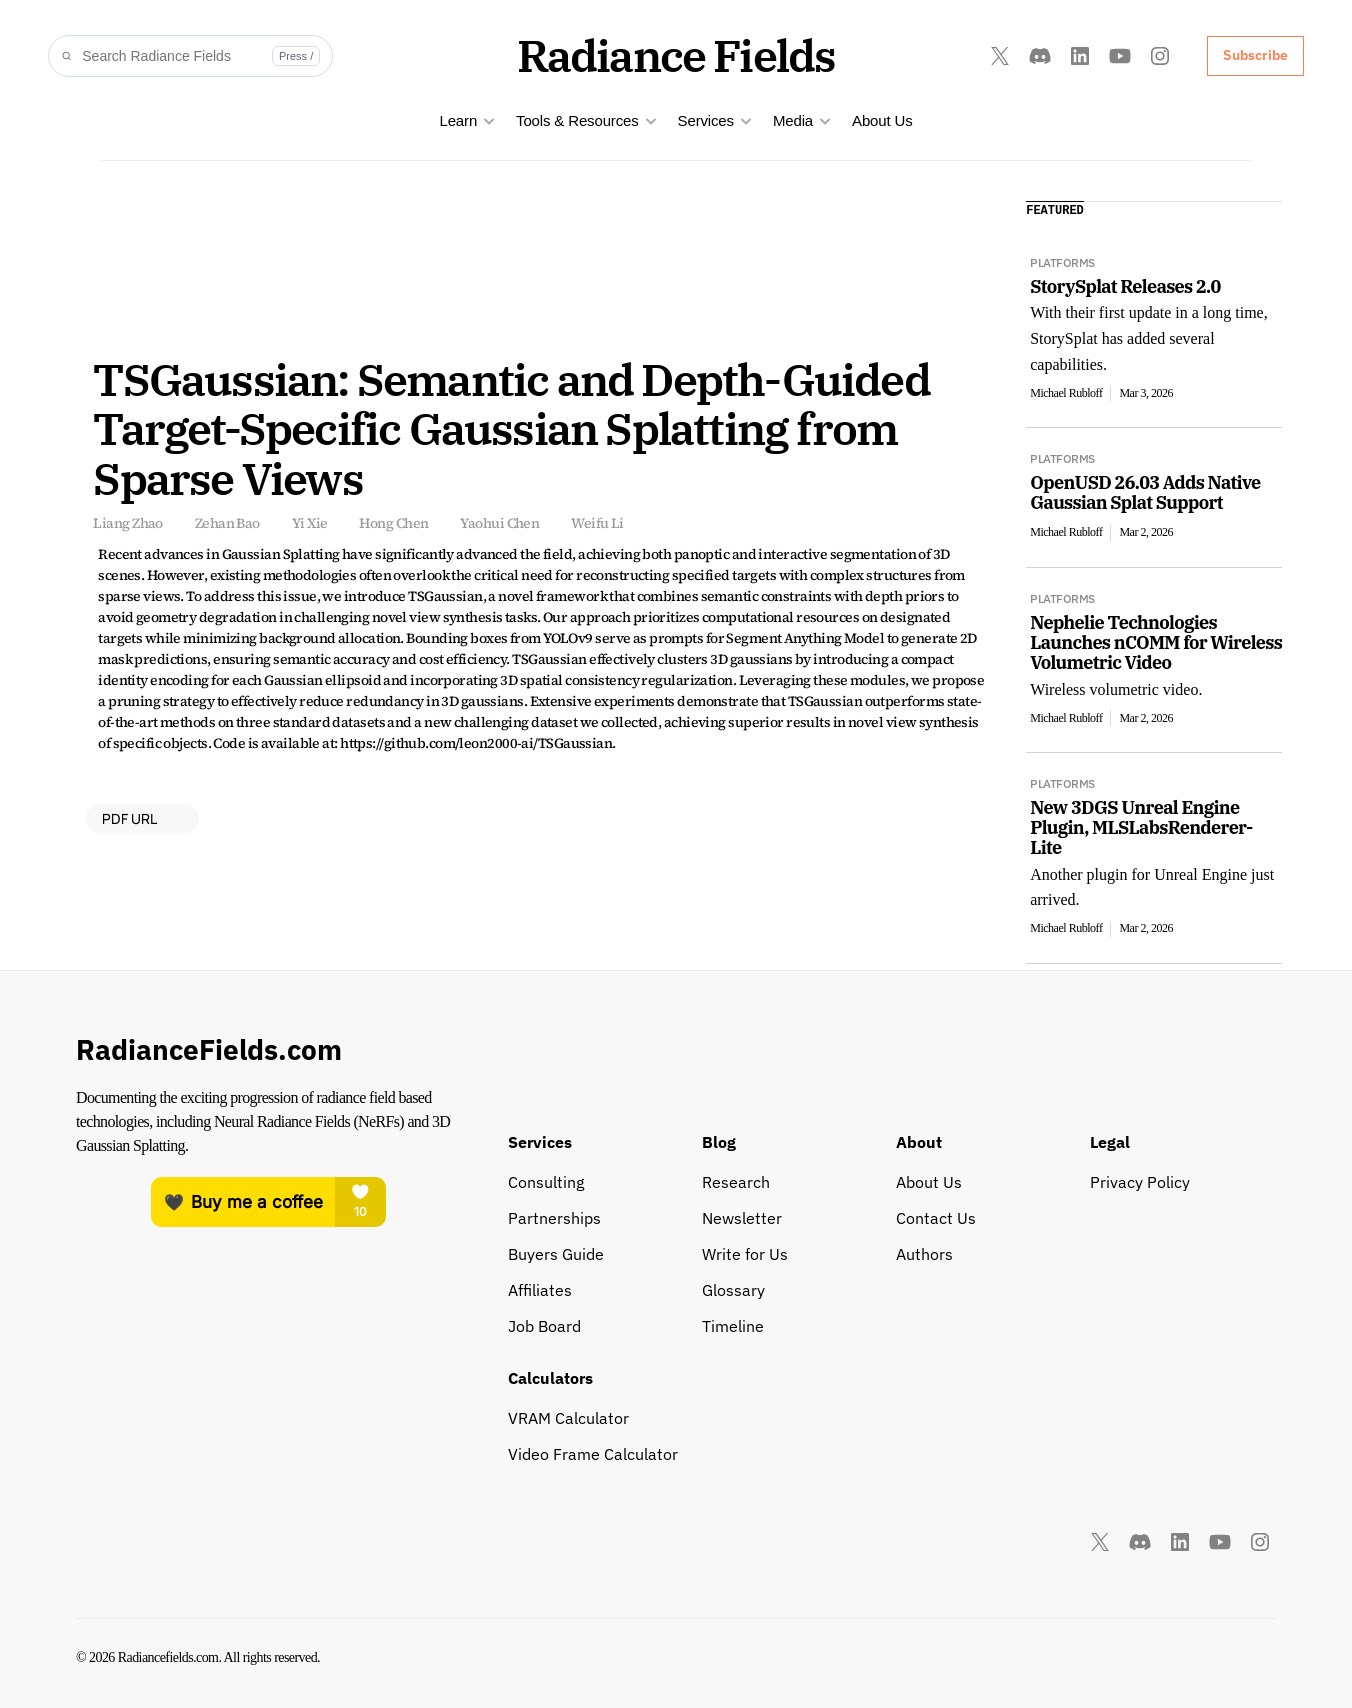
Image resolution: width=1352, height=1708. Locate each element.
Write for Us (745, 1254)
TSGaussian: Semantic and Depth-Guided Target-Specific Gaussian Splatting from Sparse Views (515, 428)
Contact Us (936, 1218)
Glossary (733, 1290)
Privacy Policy (1140, 1182)
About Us (882, 120)
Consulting (546, 1182)
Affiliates (540, 1290)
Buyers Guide (556, 1254)
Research (736, 1182)
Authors (924, 1254)
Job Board (544, 1326)
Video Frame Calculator (593, 1454)
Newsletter (742, 1218)
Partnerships (554, 1218)
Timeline (733, 1326)
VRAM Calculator (568, 1418)
